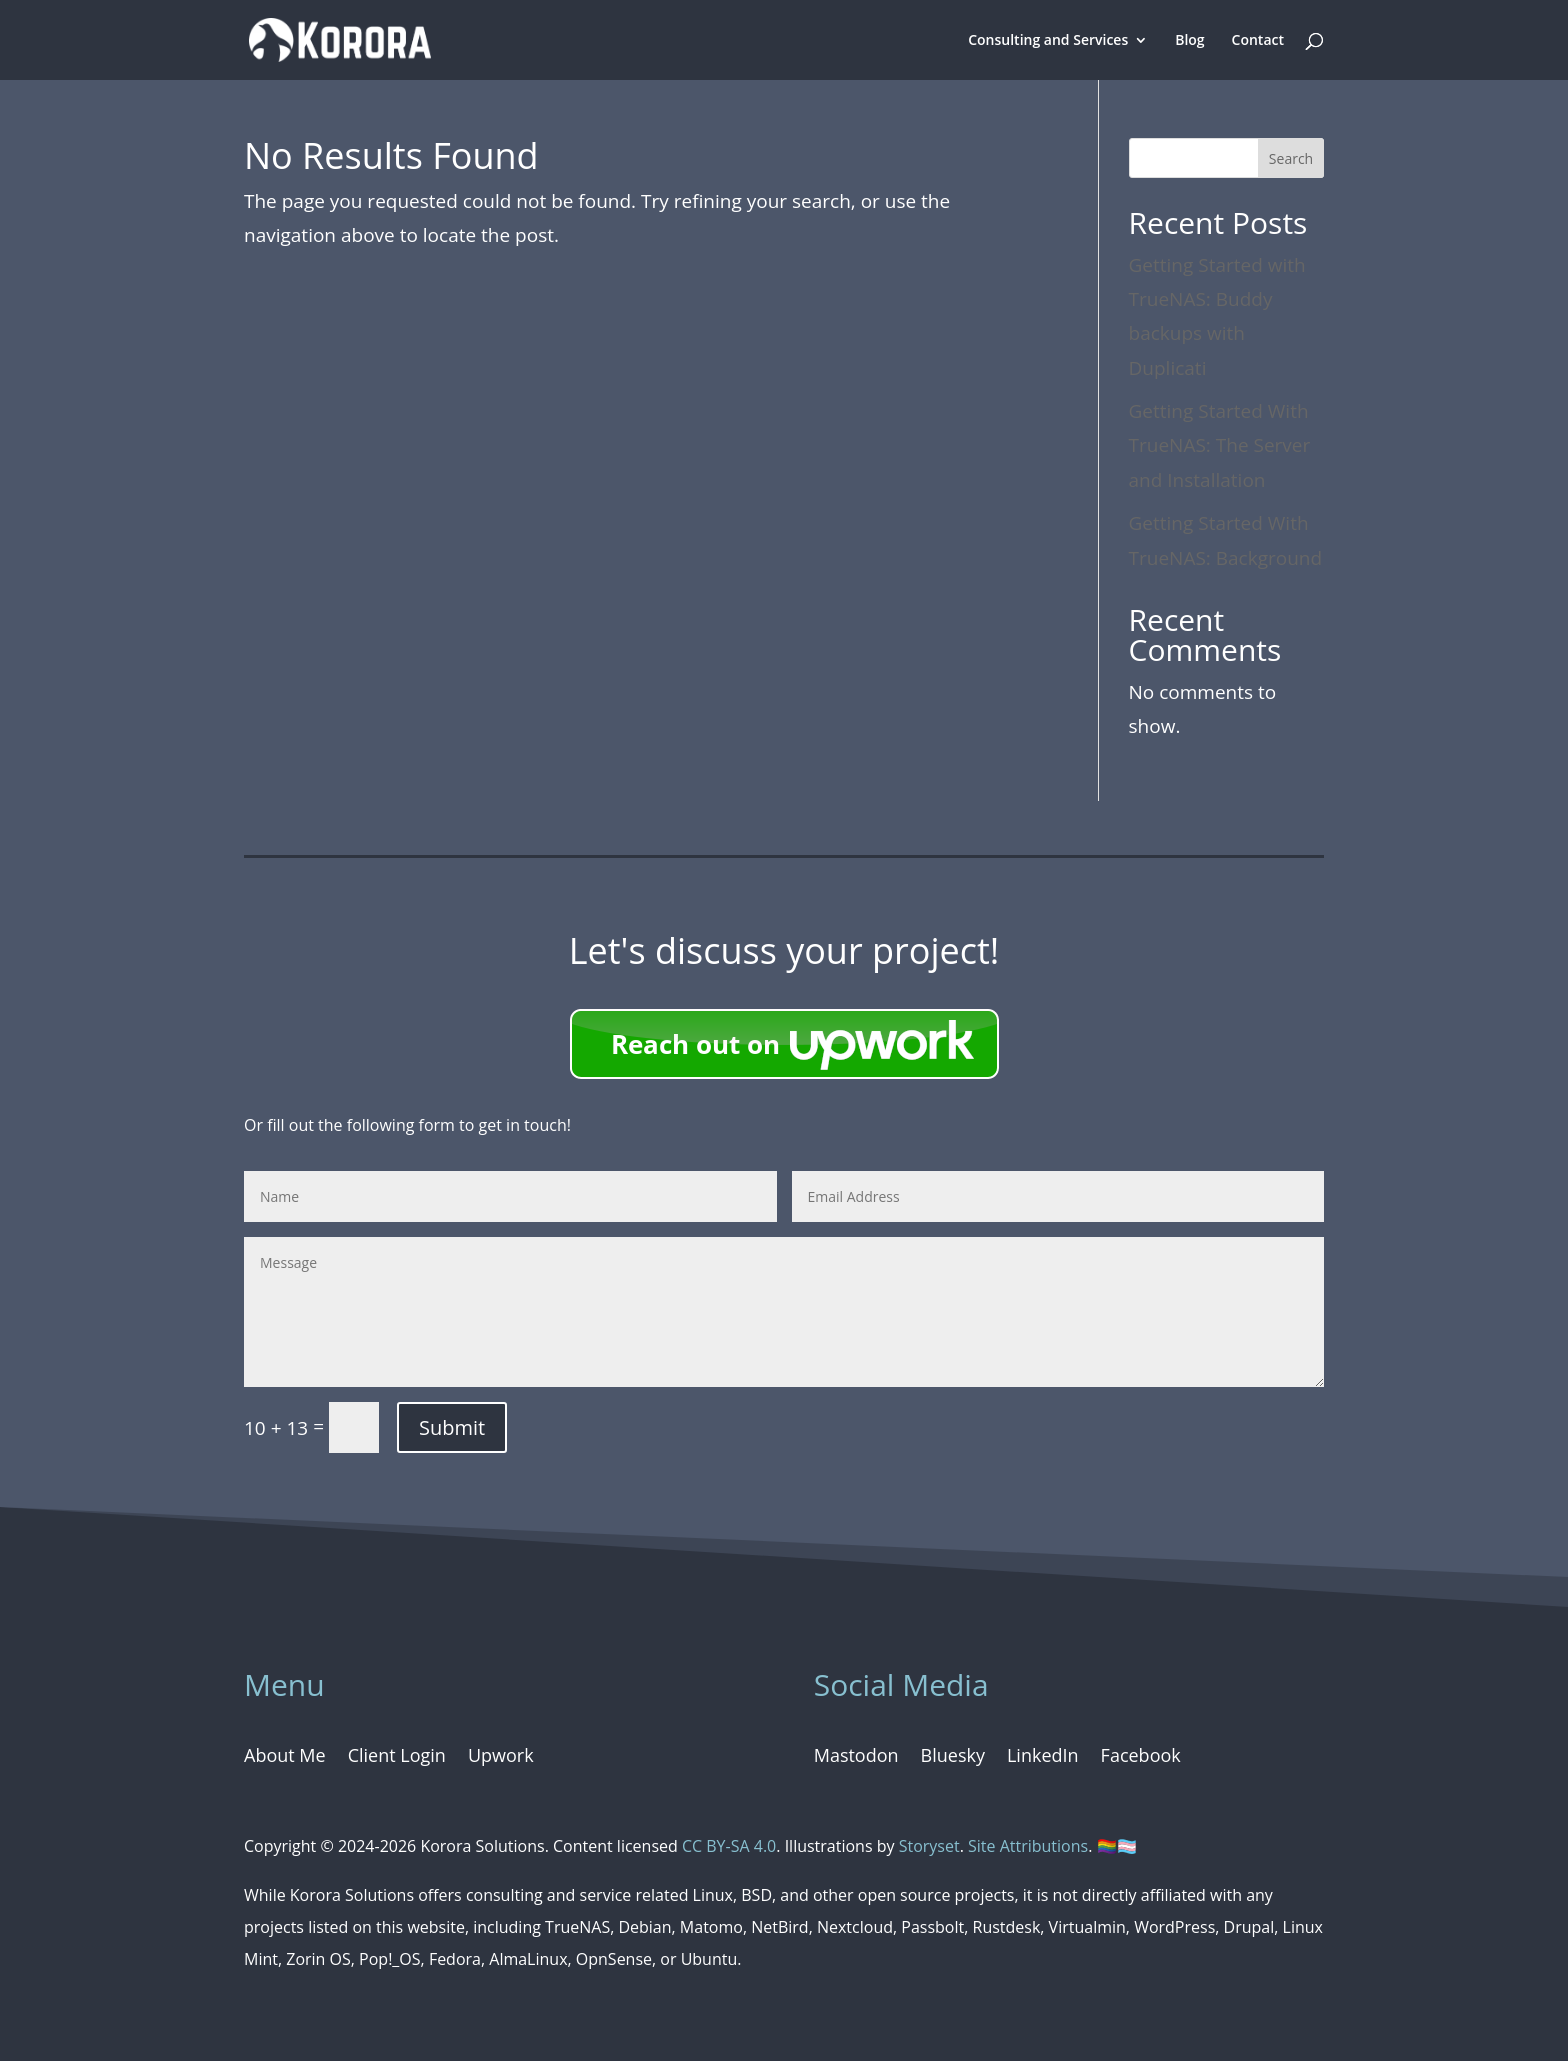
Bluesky (953, 1757)
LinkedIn (1043, 1757)
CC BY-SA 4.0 (729, 1846)
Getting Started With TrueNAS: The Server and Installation (1220, 445)
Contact (1258, 41)
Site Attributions (1028, 1846)
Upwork (501, 1757)
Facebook (1141, 1757)
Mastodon (856, 1757)
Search (1291, 158)
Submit (452, 1427)
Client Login (397, 1757)
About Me (285, 1757)
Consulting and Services (1048, 41)
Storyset (929, 1846)
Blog (1189, 41)
